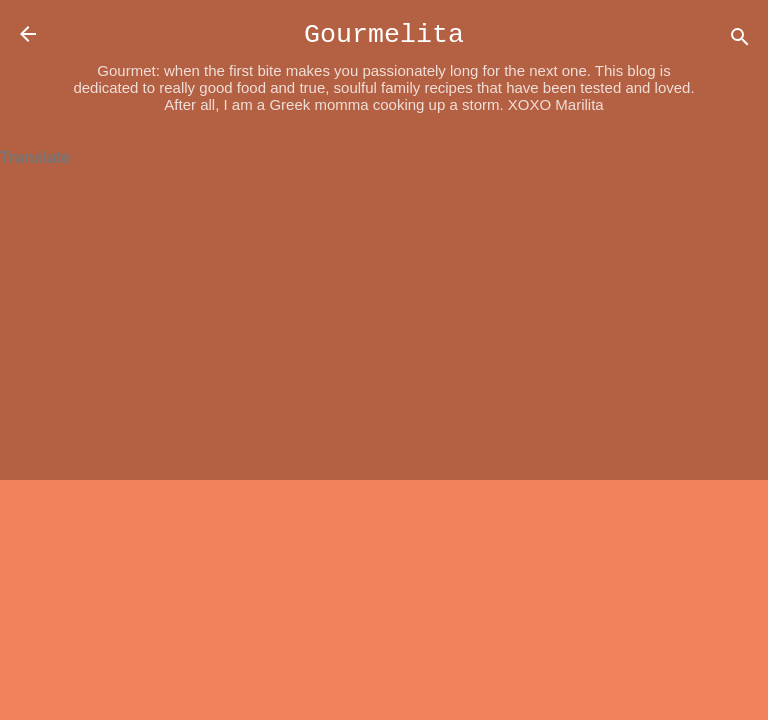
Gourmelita (384, 35)
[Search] (740, 40)
